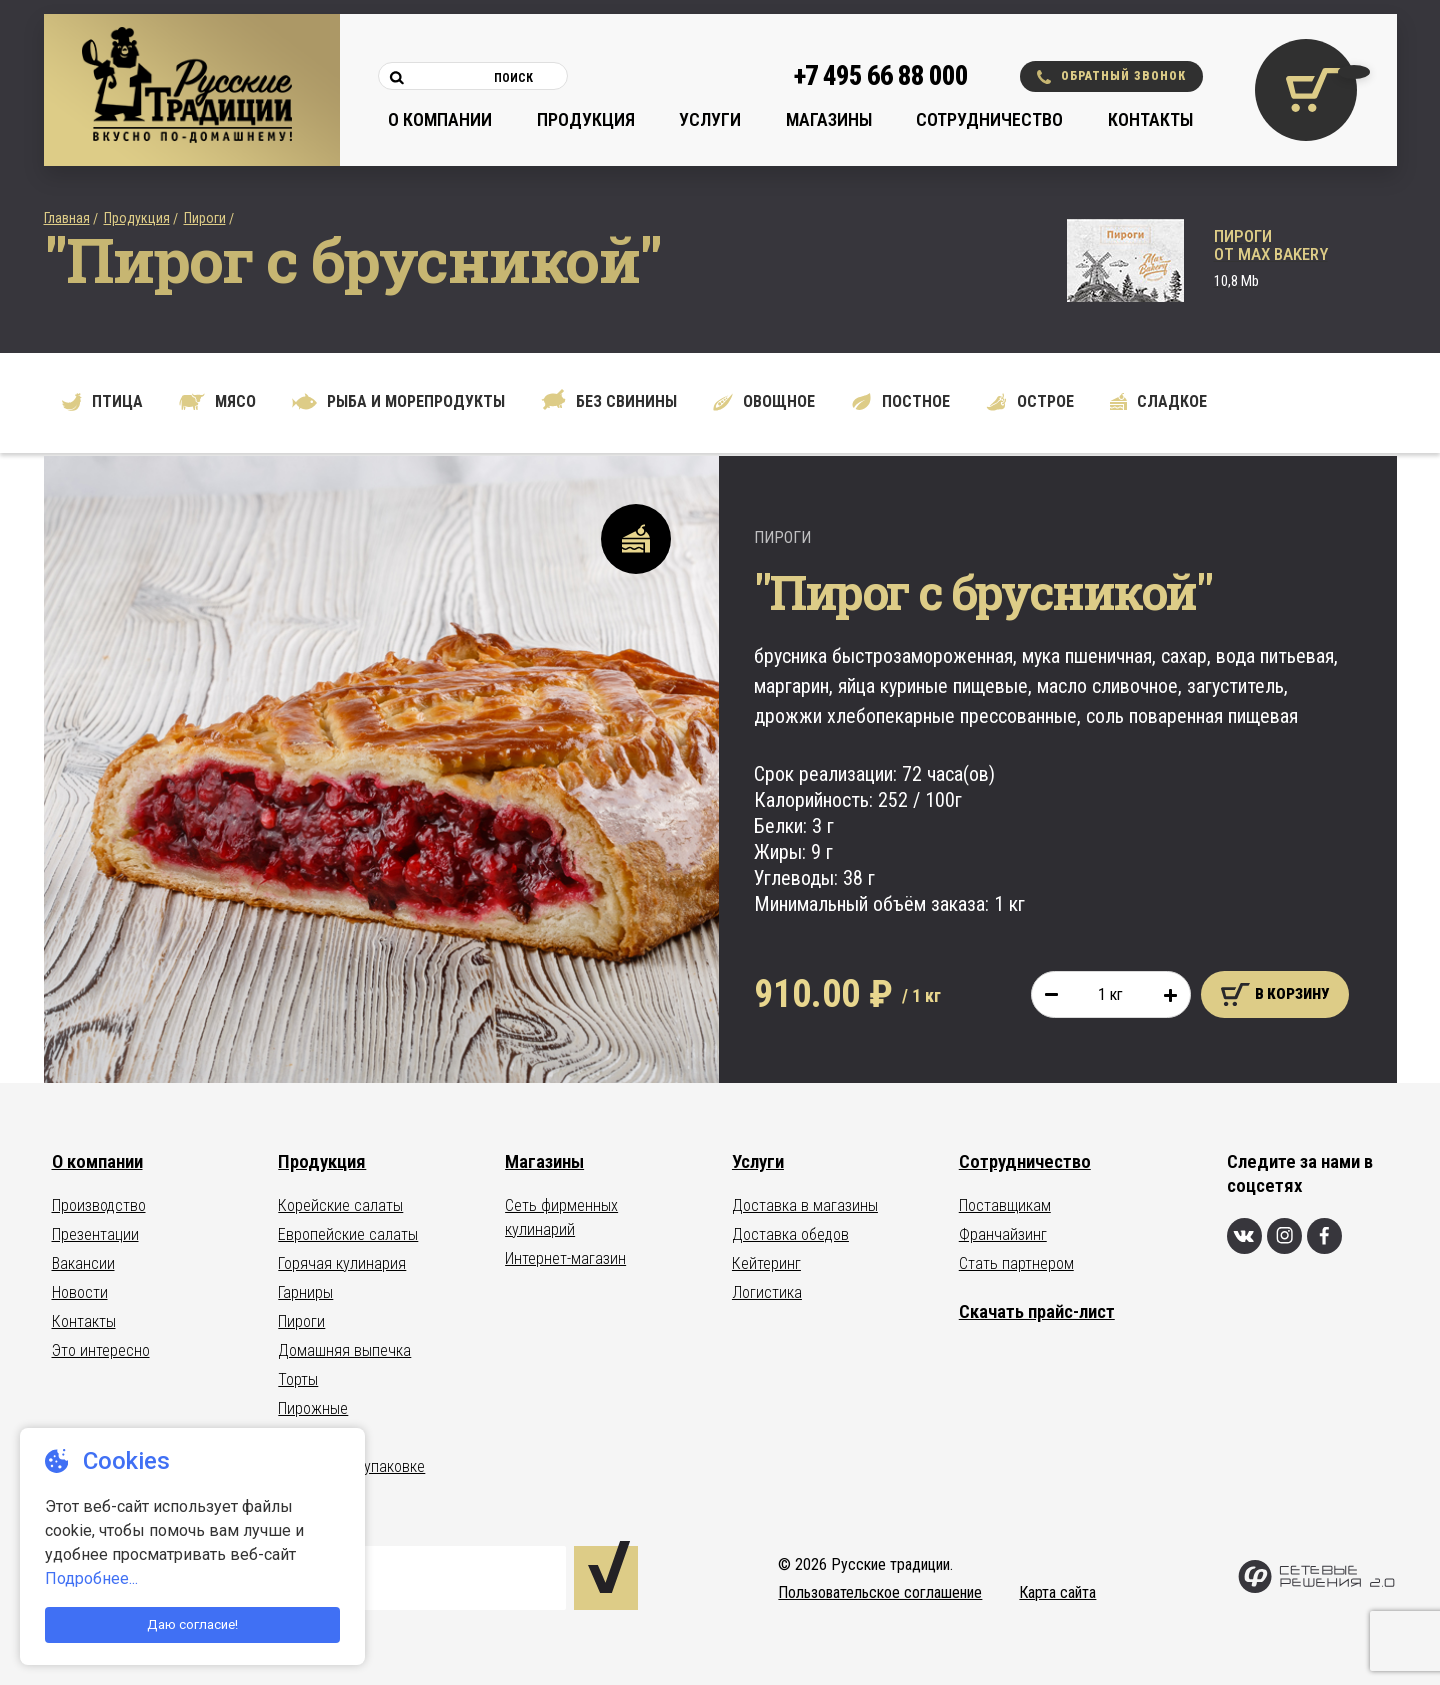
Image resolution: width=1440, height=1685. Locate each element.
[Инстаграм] (1284, 1236)
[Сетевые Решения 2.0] (1316, 1588)
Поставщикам (1005, 1205)
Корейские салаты (340, 1205)
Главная (67, 218)
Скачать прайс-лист (1037, 1311)
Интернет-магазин (565, 1258)
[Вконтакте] (1244, 1236)
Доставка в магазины (805, 1205)
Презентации (95, 1234)
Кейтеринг (766, 1263)
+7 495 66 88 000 (881, 76)
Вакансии (83, 1263)
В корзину (1275, 994)
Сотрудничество (989, 119)
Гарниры (305, 1292)
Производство (99, 1205)
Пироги (205, 218)
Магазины (829, 119)
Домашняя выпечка (344, 1350)
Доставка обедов (790, 1234)
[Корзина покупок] (1306, 90)
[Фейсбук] (1324, 1236)
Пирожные (313, 1408)
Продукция (586, 119)
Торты (298, 1379)
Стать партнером (1016, 1263)
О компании (440, 119)
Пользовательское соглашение (880, 1592)
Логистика (767, 1292)
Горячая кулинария (342, 1263)
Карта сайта (1057, 1592)
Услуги (710, 119)
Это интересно (101, 1350)
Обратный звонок (1111, 76)
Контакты (1150, 119)
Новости (80, 1292)
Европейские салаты (348, 1234)
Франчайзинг (1003, 1234)
